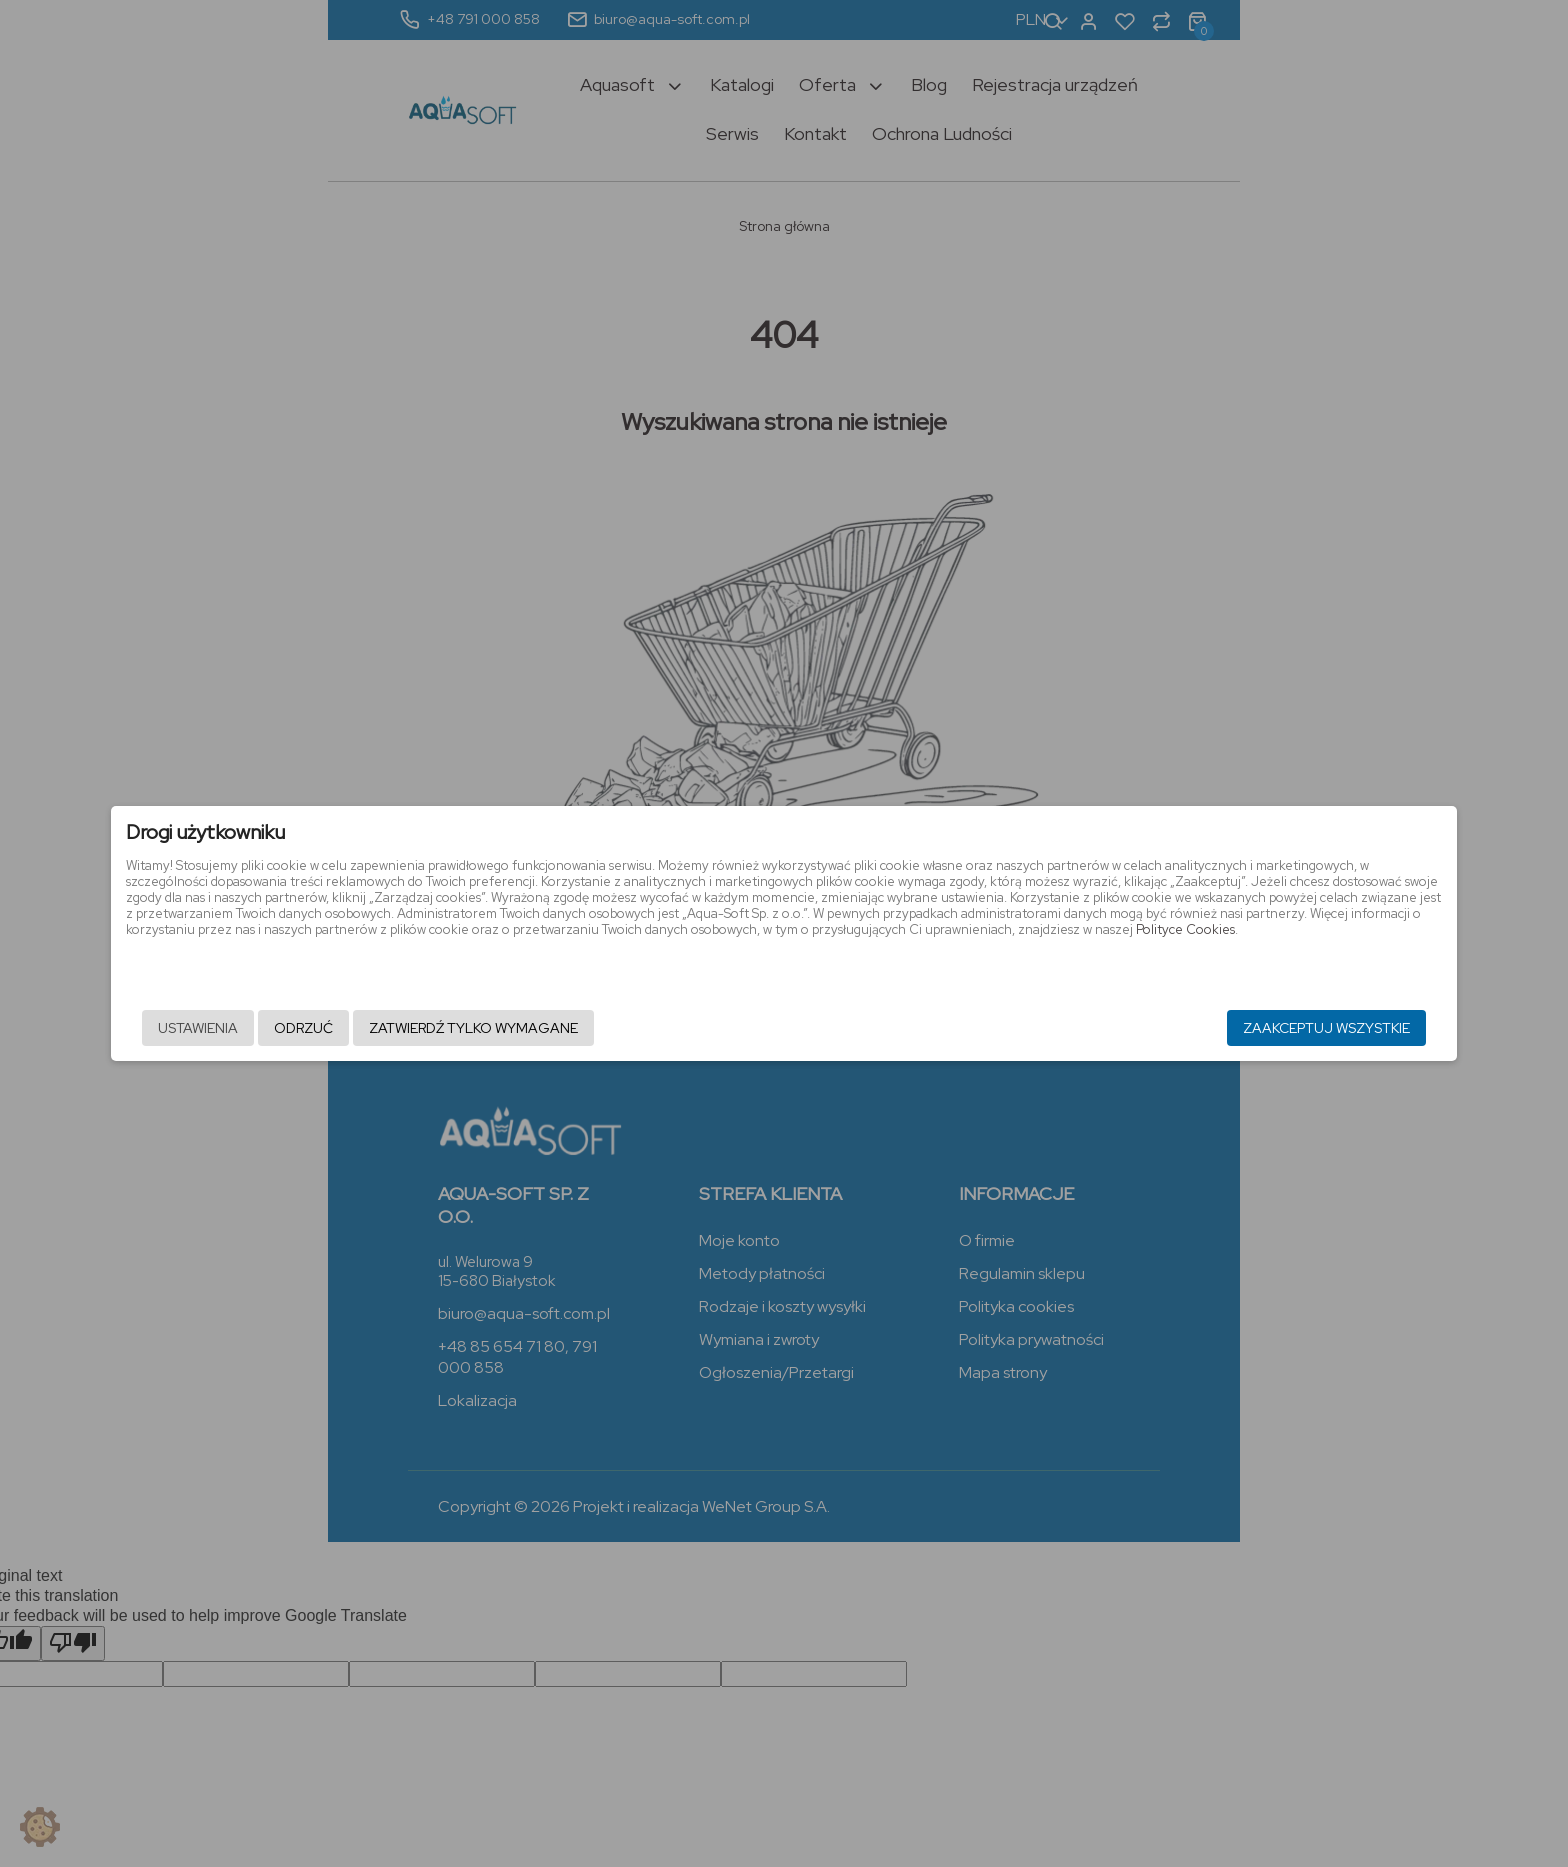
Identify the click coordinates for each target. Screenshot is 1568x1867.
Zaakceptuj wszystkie (1141, 1031)
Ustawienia (383, 1031)
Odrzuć (488, 1031)
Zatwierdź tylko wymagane (658, 1031)
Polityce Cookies (983, 958)
